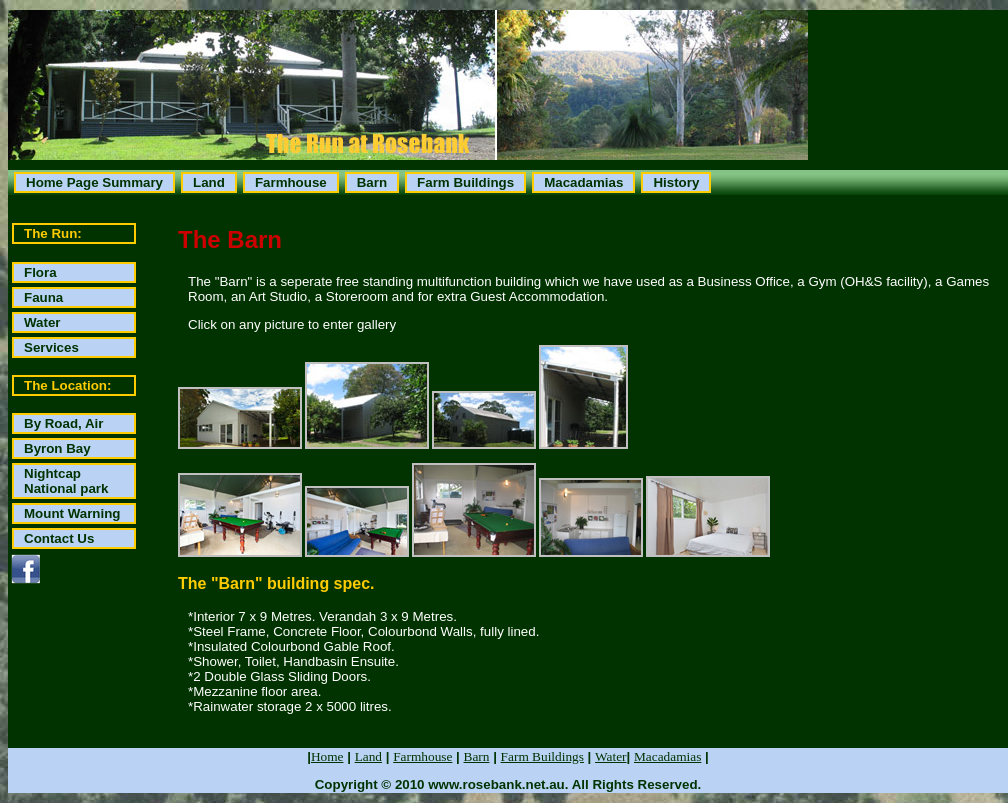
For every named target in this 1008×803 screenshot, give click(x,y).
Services (51, 347)
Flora (40, 272)
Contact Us (59, 538)
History (676, 182)
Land (209, 182)
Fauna (43, 297)
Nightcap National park (66, 481)
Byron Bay (57, 448)
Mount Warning (72, 513)
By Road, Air (64, 423)
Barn (372, 182)
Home (327, 756)
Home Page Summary (94, 182)
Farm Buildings (465, 182)
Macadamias (583, 182)
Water (42, 322)
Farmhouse (291, 182)
